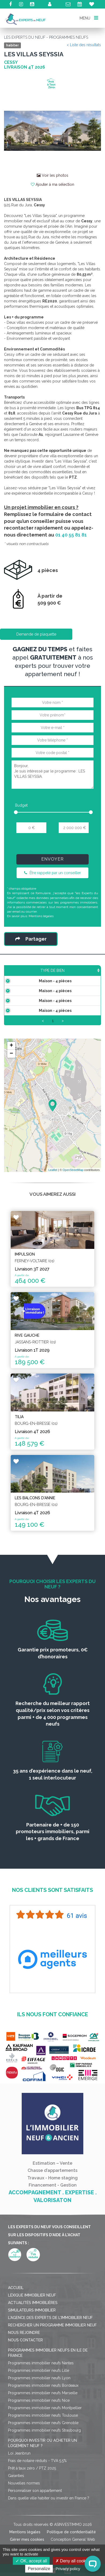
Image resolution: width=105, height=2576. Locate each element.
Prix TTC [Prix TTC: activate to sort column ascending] (69, 973)
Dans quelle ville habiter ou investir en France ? (48, 2525)
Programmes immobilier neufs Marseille (42, 2419)
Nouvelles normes (24, 2510)
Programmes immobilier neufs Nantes (41, 2390)
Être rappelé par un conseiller (52, 873)
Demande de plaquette (36, 634)
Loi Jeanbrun (19, 2480)
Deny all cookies (73, 2561)
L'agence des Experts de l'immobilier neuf (50, 2344)
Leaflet (52, 1196)
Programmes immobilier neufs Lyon (39, 2405)
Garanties (16, 2502)
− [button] (11, 1080)
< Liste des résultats (84, 45)
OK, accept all (31, 2561)
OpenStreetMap (73, 1196)
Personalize (39, 2568)
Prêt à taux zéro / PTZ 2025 (32, 2495)
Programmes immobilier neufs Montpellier (45, 2434)
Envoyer (52, 859)
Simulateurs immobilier (32, 2337)
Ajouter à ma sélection (52, 184)
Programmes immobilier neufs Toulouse (43, 2442)
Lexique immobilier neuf (32, 2322)
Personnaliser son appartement (35, 2517)
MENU (88, 17)
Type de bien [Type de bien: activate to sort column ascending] (17, 973)
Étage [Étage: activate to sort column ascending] (90, 976)
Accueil (16, 2314)
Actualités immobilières (33, 2329)
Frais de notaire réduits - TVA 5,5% (37, 2487)
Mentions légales (41, 916)
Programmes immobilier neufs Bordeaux (43, 2412)
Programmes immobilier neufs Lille (38, 2397)
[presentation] (52, 845)
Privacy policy (68, 2568)
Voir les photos (52, 175)
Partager (31, 939)
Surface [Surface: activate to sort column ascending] (45, 976)
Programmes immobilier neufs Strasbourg (44, 2457)
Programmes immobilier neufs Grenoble (43, 2449)
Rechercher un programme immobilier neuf (52, 2352)
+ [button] (11, 1072)
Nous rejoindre (24, 2359)
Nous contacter (25, 2367)
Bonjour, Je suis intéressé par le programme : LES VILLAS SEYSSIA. (52, 774)
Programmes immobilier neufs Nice (39, 2427)
